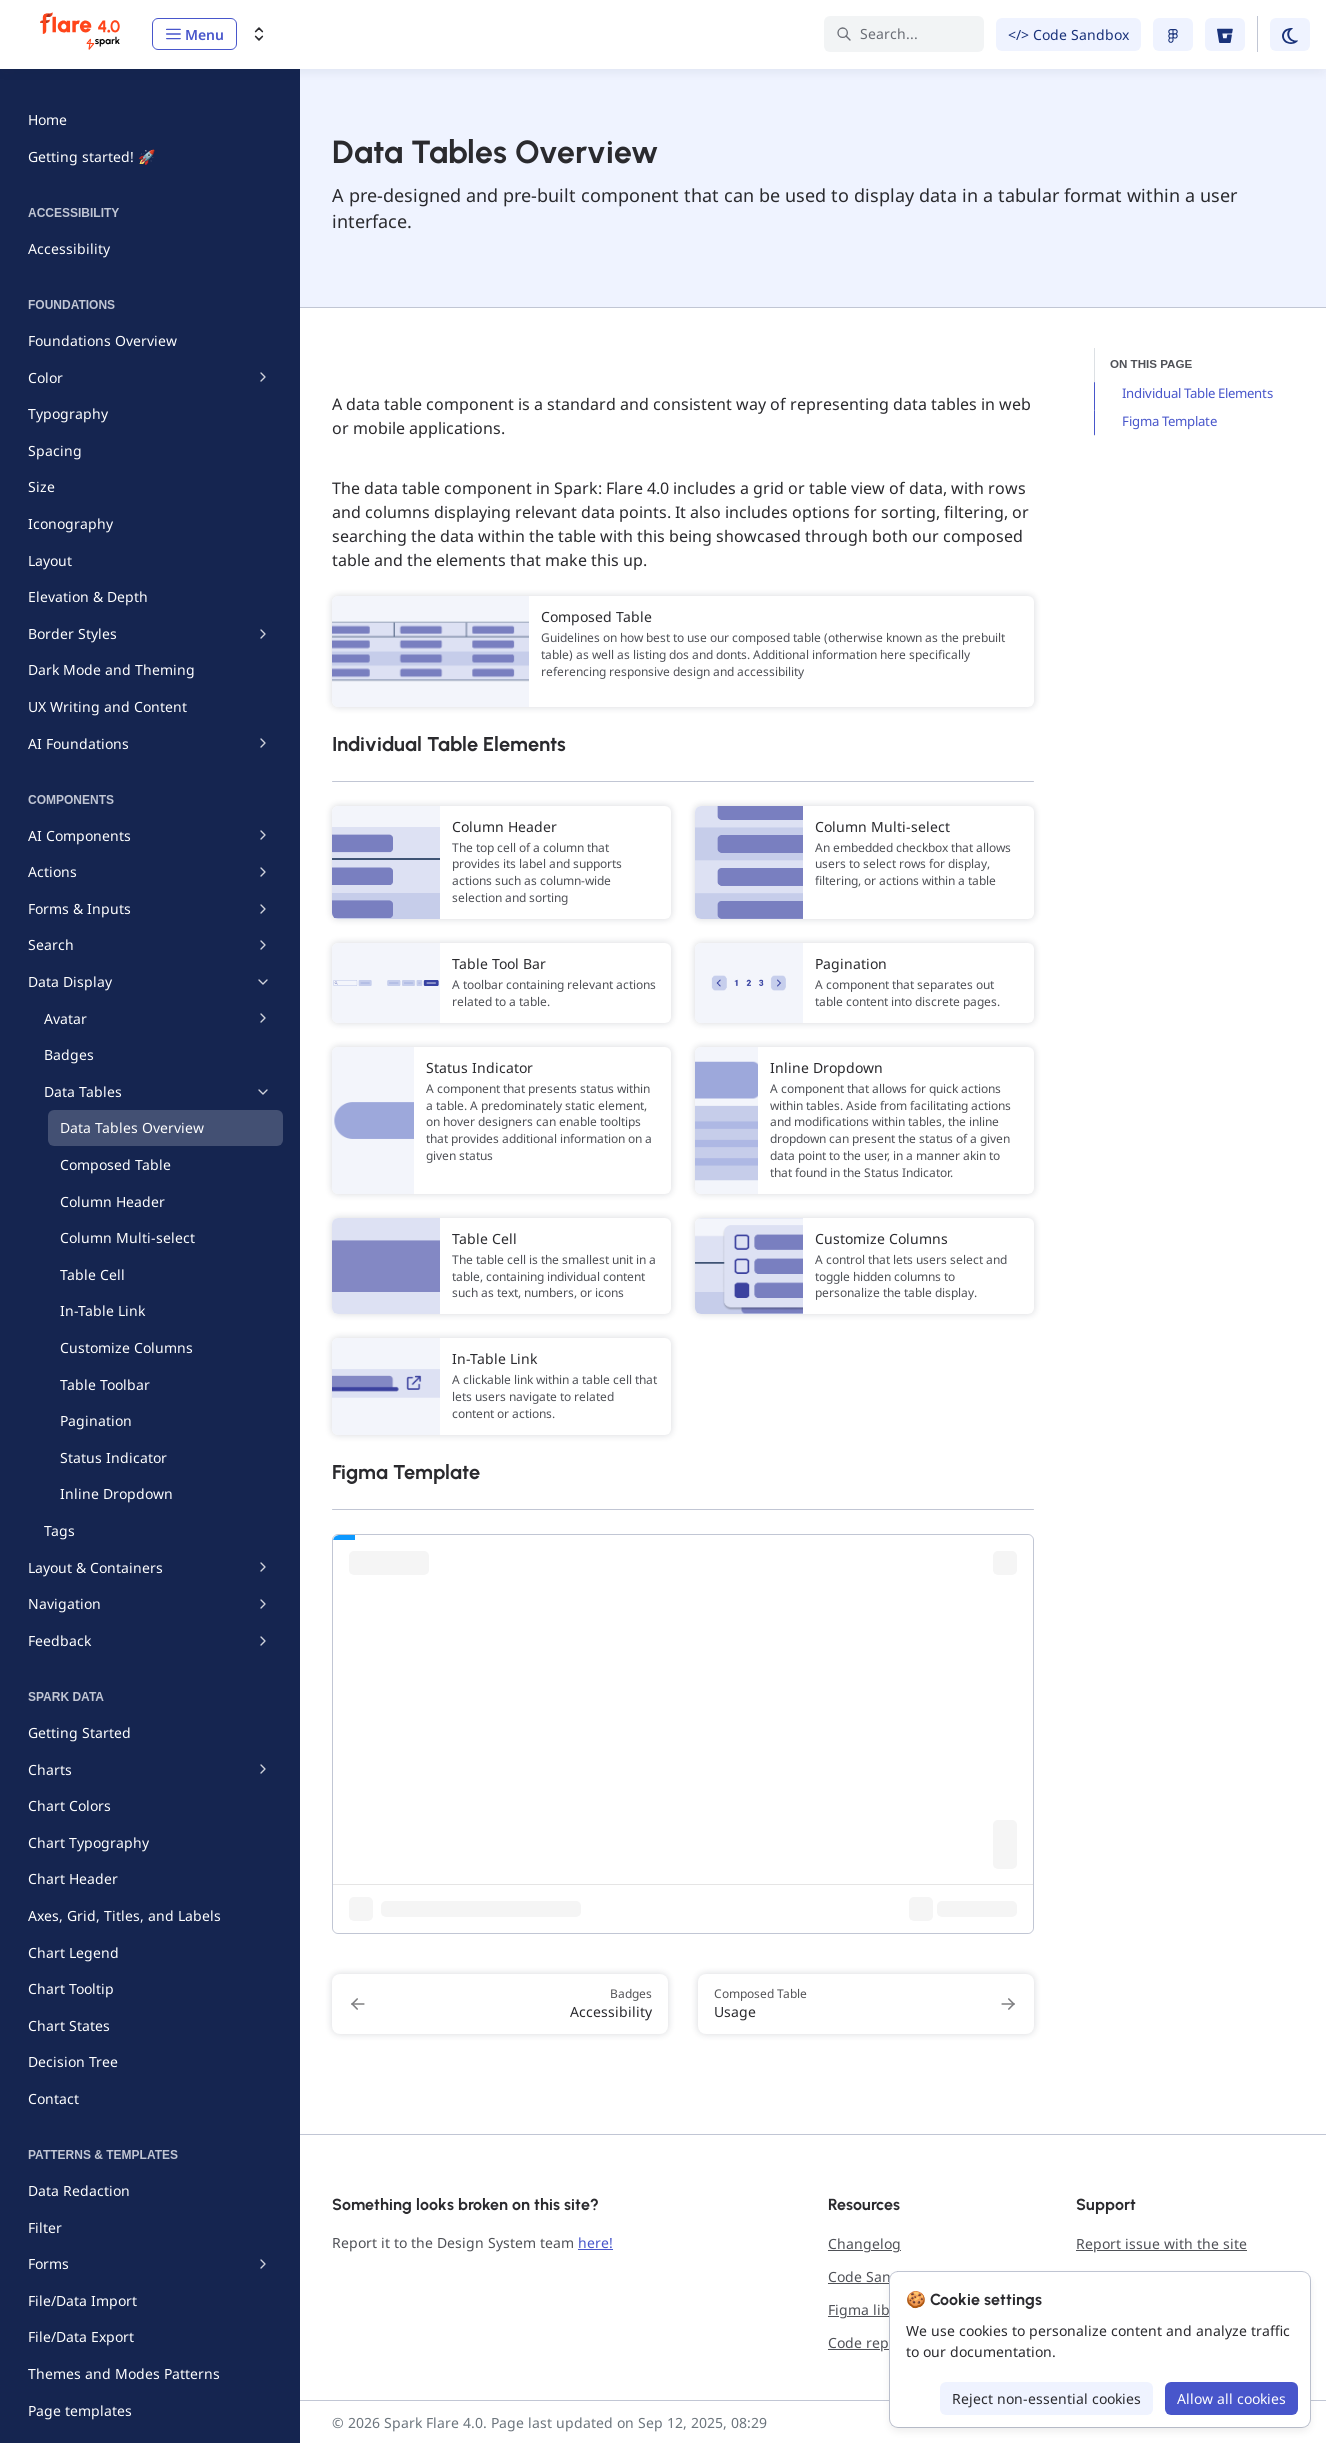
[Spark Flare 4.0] (82, 34)
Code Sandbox (876, 2276)
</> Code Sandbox (1068, 34)
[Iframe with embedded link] (683, 1734)
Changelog (864, 2243)
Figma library (872, 2309)
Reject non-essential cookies (1046, 2398)
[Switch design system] (259, 34)
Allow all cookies (1231, 2398)
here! (595, 2242)
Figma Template (1169, 421)
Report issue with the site (1161, 2243)
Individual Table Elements (1197, 393)
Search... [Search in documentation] (877, 33)
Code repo (862, 2342)
